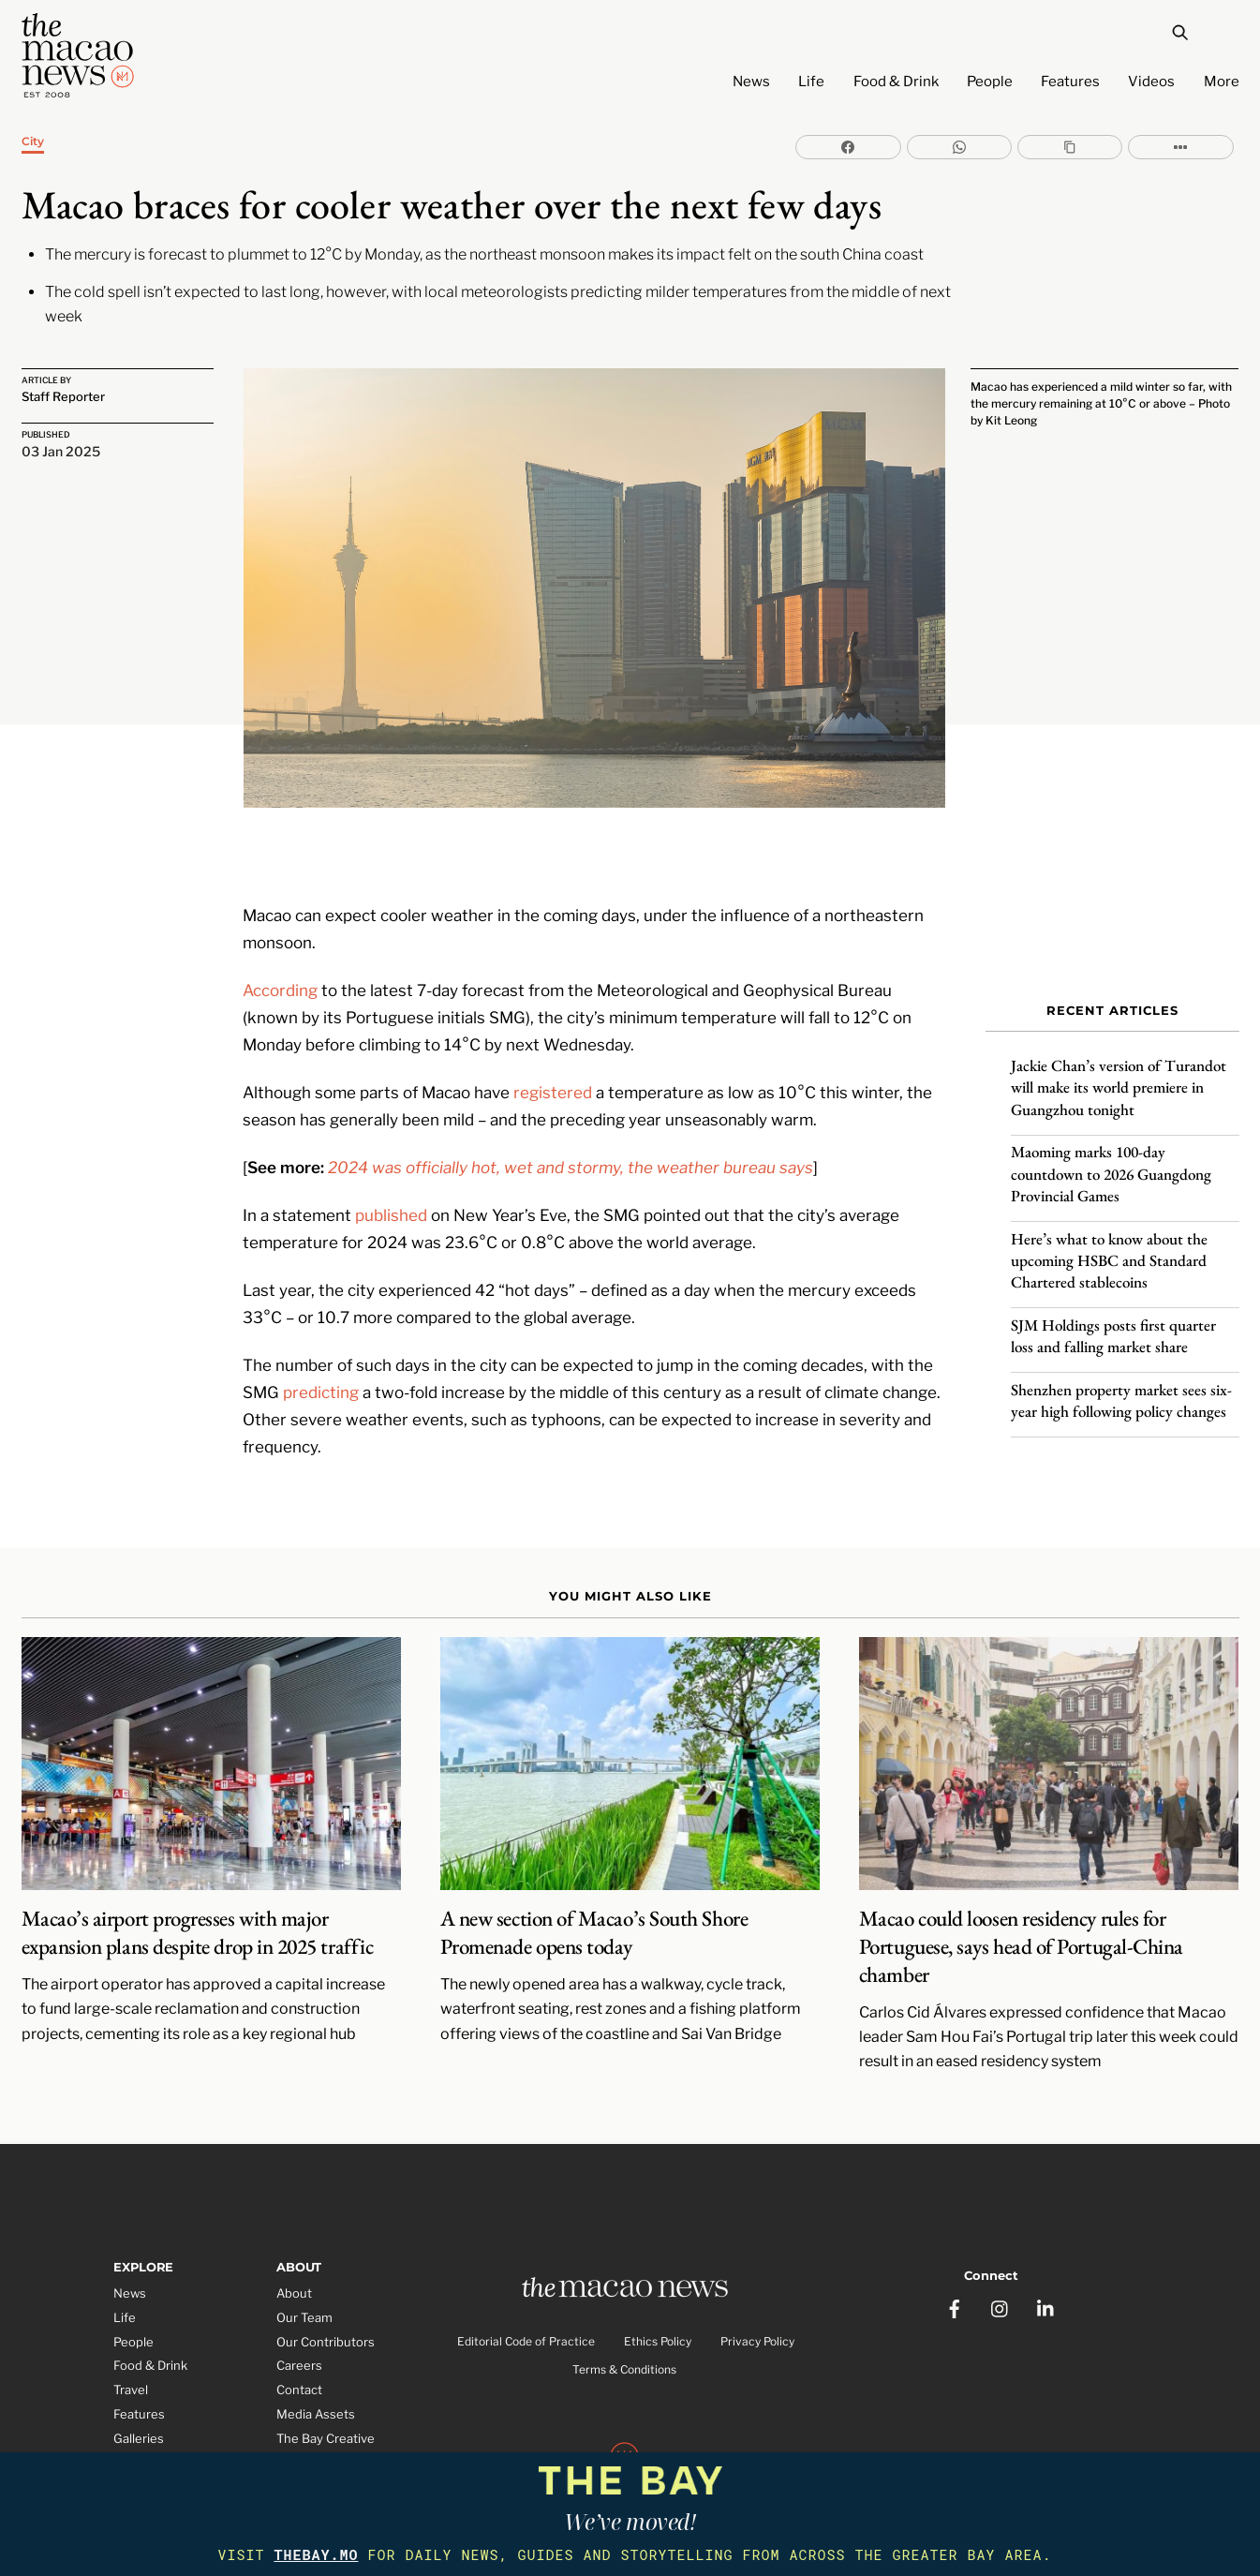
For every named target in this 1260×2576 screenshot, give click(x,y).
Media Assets (315, 2363)
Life (811, 81)
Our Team (304, 2265)
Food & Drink (896, 81)
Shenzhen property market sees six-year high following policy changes (1121, 1385)
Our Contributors (325, 2290)
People (990, 81)
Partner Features (162, 2435)
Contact (299, 2338)
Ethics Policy (657, 2293)
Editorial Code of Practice (526, 2293)
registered (552, 1038)
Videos (1151, 81)
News (751, 81)
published (391, 1161)
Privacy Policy (757, 2293)
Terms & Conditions (624, 2322)
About (294, 2241)
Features (1070, 81)
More (1221, 81)
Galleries (138, 2386)
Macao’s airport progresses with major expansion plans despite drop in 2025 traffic (198, 1882)
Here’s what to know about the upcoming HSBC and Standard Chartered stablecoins (1109, 1244)
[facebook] (954, 2248)
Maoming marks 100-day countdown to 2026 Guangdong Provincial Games (1111, 1158)
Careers (299, 2314)
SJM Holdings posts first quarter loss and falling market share (1113, 1321)
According (280, 936)
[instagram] (1000, 2248)
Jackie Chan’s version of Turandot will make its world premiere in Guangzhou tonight (1118, 1072)
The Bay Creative (325, 2386)
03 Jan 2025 (61, 452)
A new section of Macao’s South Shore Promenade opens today (594, 1882)
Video (130, 2411)
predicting (321, 1339)
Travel (130, 2338)
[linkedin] (1046, 2248)
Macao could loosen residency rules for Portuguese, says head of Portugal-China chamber (1021, 1896)
